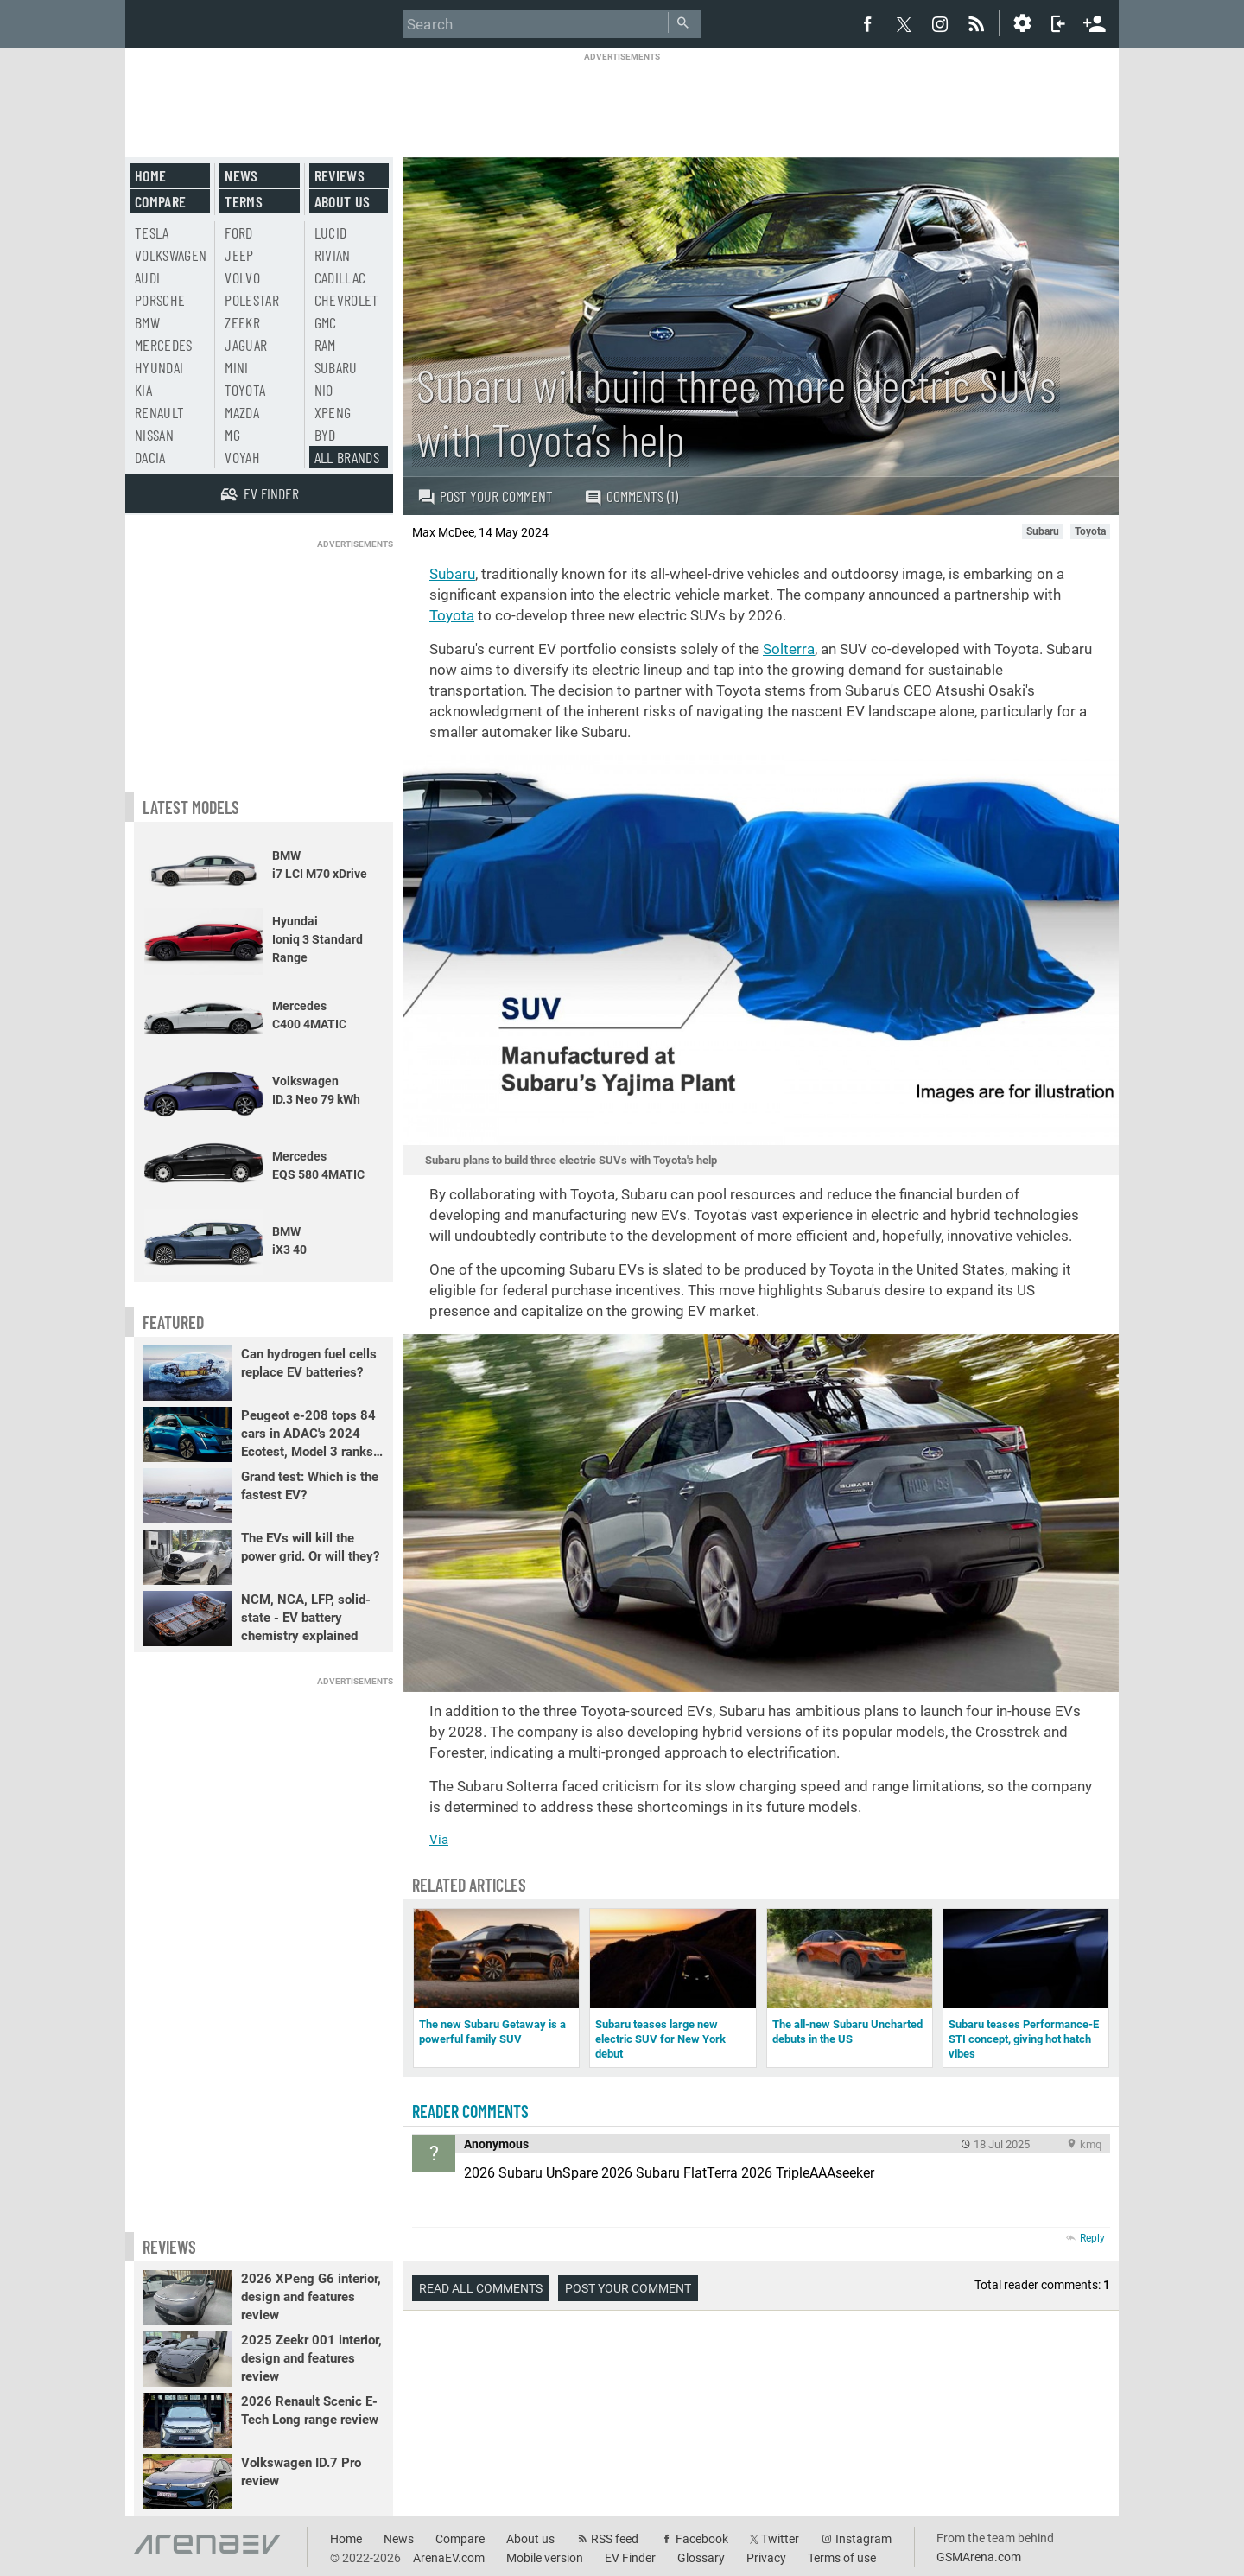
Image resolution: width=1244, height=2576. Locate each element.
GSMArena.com (978, 2557)
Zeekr (242, 322)
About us (342, 201)
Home (150, 175)
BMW (147, 322)
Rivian (332, 254)
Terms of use (842, 2558)
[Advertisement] (622, 101)
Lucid (330, 232)
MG (232, 434)
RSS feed (614, 2539)
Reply (1092, 2238)
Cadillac (340, 277)
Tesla (152, 232)
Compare (160, 201)
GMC (325, 322)
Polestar (252, 299)
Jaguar (246, 344)
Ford (238, 232)
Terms (244, 201)
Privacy (766, 2558)
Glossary (701, 2558)
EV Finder (630, 2558)
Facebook (702, 2539)
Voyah (242, 457)
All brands (347, 457)
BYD (325, 434)
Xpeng (333, 412)
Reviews (339, 175)
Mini (236, 367)
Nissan (154, 434)
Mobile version (544, 2558)
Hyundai (159, 367)
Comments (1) (631, 496)
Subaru (452, 573)
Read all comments (481, 2288)
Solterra (789, 649)
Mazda (242, 412)
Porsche (160, 299)
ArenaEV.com (449, 2558)
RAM (325, 344)
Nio (323, 389)
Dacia (150, 457)
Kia (143, 389)
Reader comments (470, 2111)
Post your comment (485, 496)
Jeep (239, 254)
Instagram (863, 2539)
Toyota (451, 615)
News (241, 175)
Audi (147, 277)
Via (438, 1840)
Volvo (242, 277)
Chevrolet (346, 299)
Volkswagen (171, 254)
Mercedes (164, 344)
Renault (159, 412)
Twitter (780, 2539)
